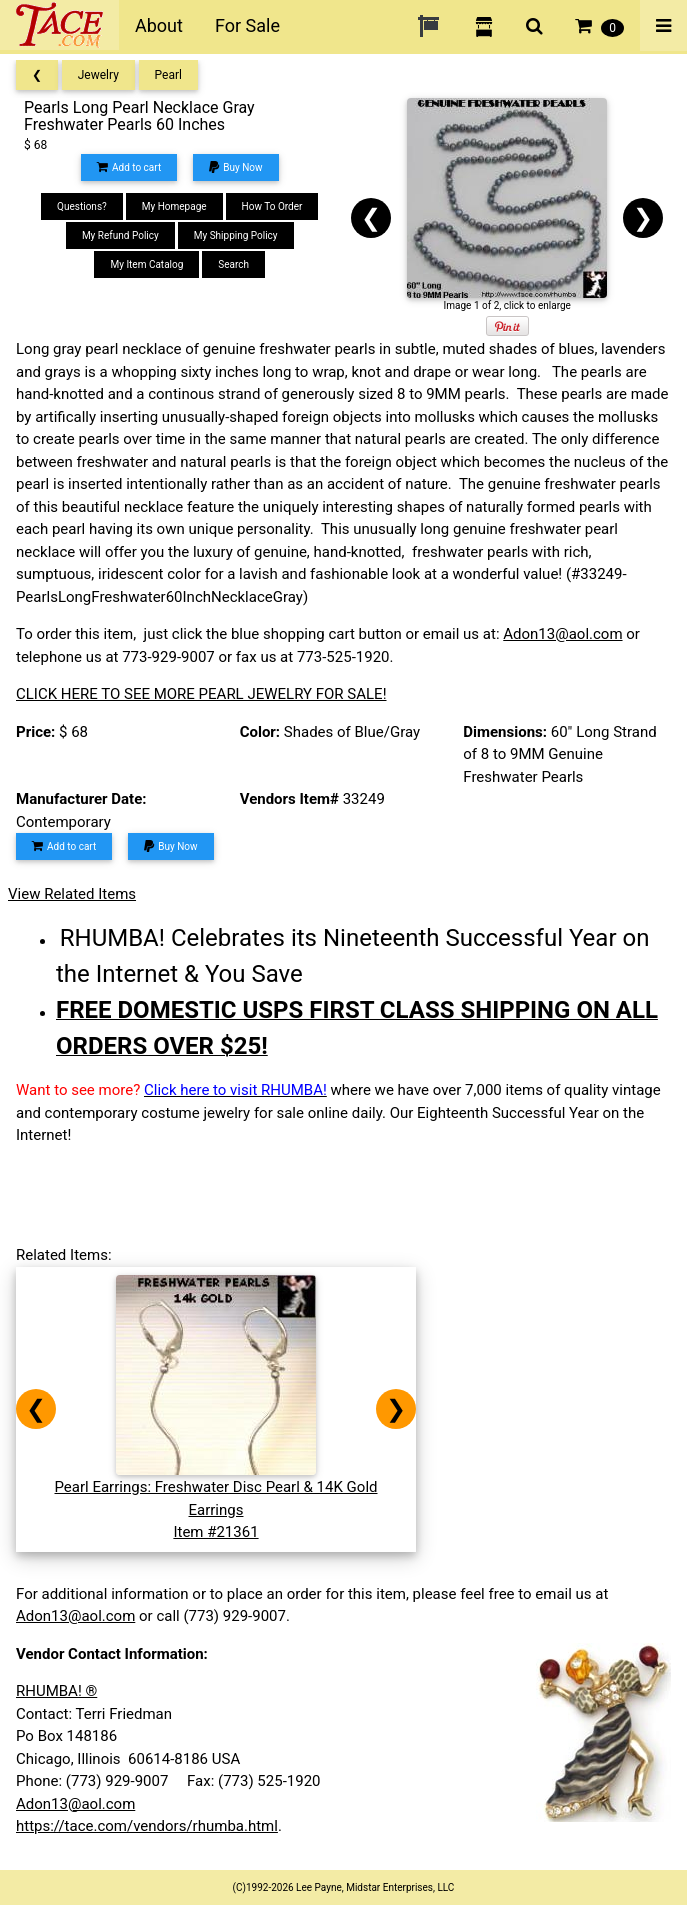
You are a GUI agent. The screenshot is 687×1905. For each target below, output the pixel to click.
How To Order (272, 206)
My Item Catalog (146, 264)
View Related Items (72, 894)
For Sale (247, 25)
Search (233, 264)
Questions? (82, 206)
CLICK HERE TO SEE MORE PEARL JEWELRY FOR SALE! (201, 694)
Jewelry (98, 75)
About (159, 25)
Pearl (168, 75)
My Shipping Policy (236, 235)
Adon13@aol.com (562, 634)
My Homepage (174, 206)
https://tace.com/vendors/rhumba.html (147, 1826)
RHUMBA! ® (56, 1691)
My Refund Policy (120, 235)
